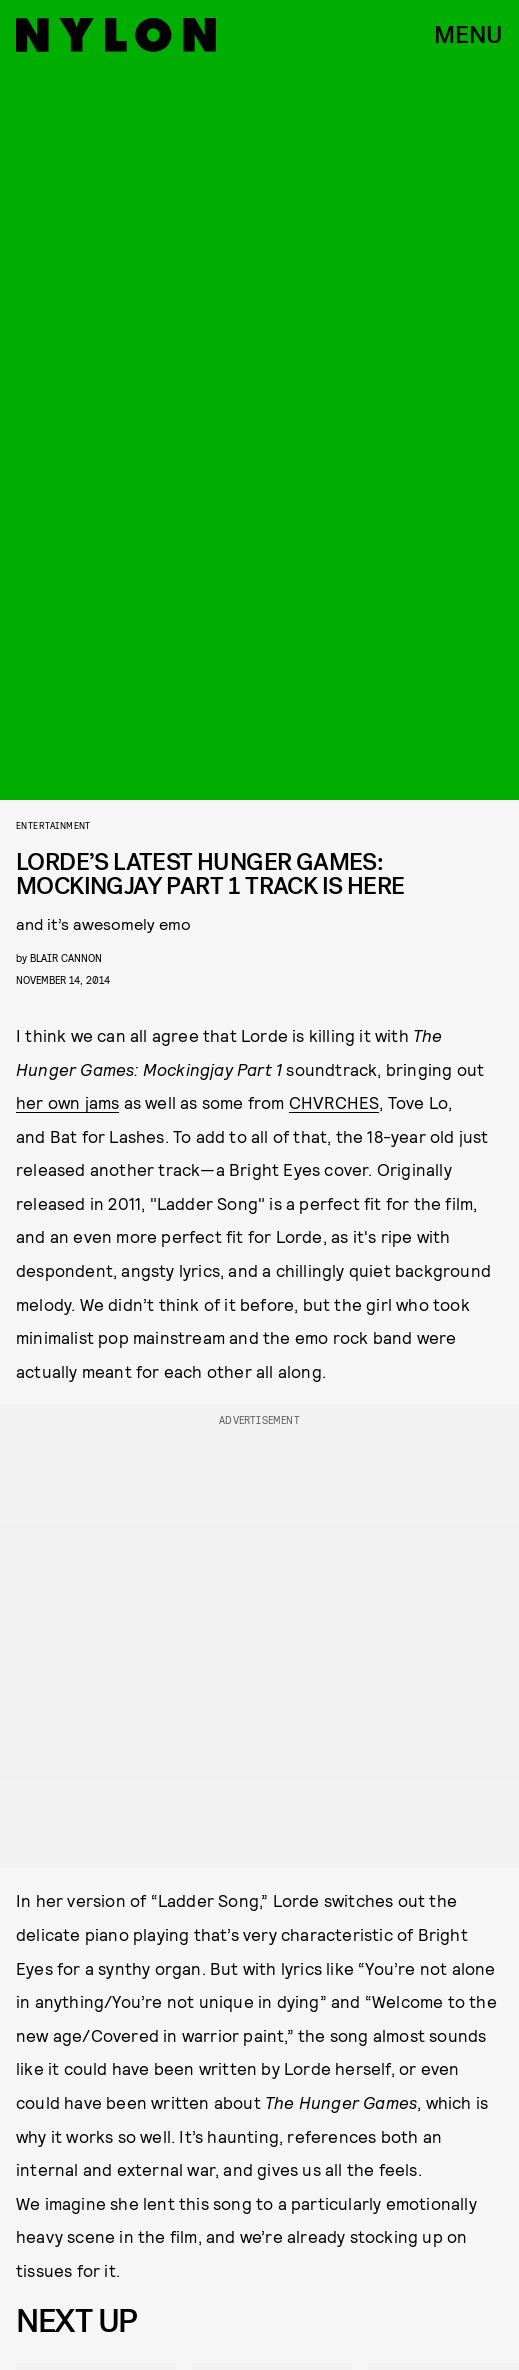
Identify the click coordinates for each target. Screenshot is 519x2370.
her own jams (67, 1102)
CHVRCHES (334, 1102)
